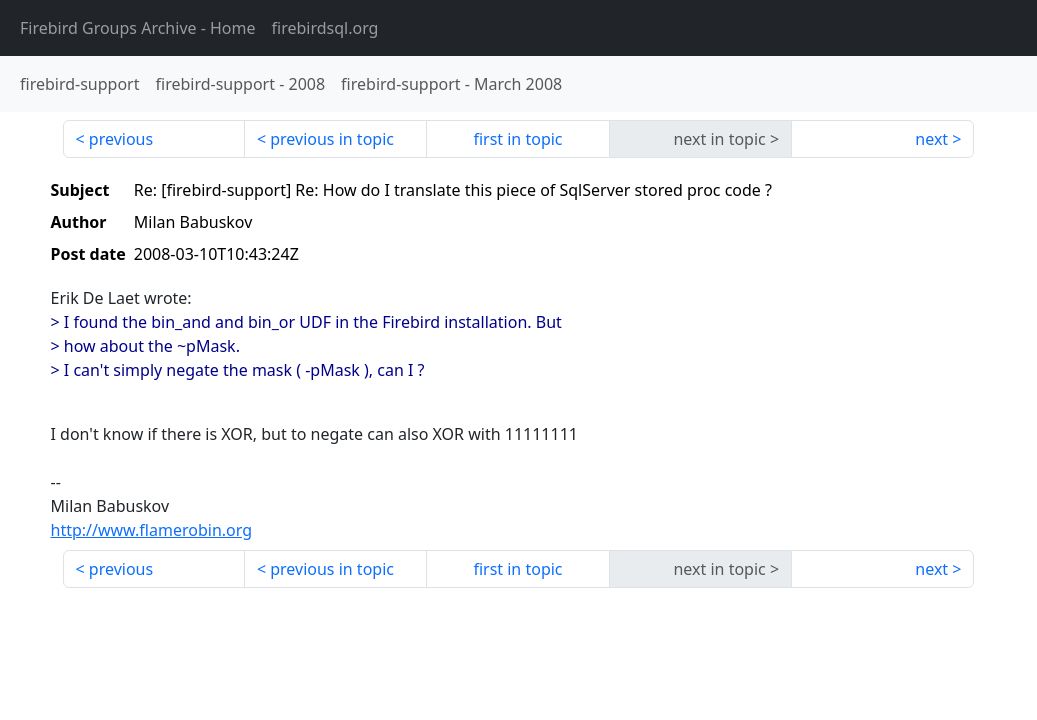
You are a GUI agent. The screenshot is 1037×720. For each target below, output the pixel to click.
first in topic (517, 139)
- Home (138, 28)
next (931, 139)
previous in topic (332, 139)
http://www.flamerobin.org (152, 530)
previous (121, 139)
